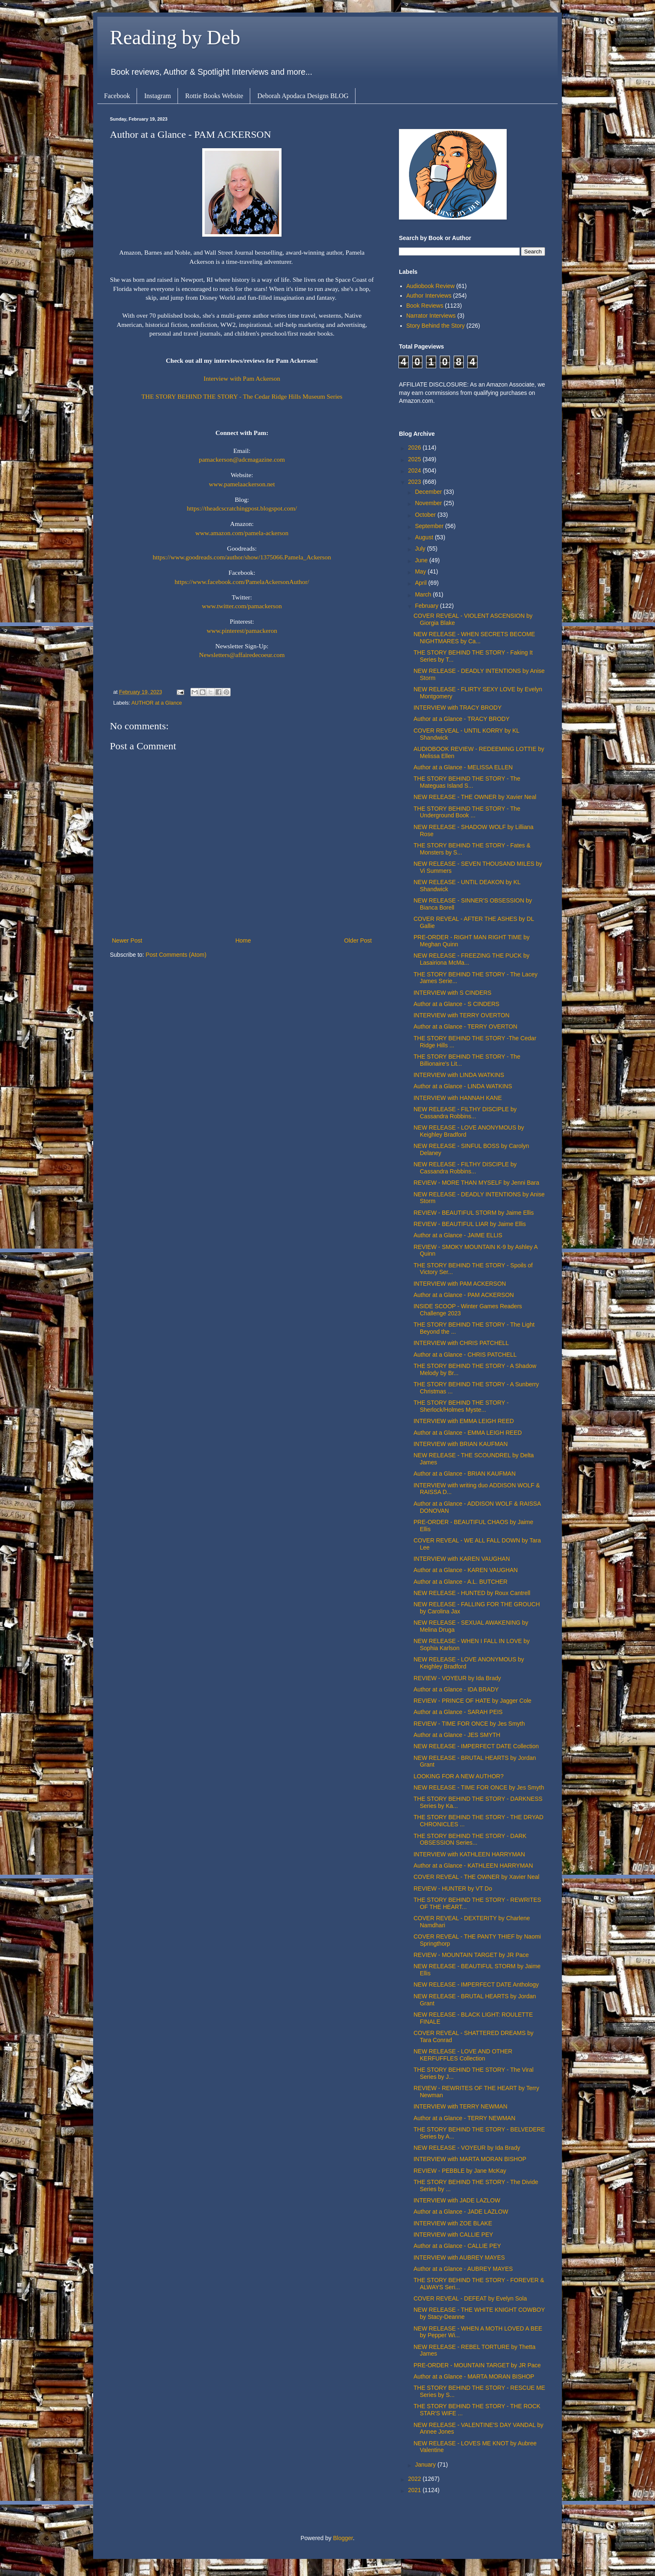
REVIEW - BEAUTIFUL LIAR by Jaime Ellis (470, 1224)
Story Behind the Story (435, 325)
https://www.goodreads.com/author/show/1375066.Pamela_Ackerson (242, 557)
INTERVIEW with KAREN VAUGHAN (462, 1558)
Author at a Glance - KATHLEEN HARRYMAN (473, 1865)
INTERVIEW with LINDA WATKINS (459, 1075)
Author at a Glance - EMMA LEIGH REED (468, 1432)
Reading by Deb (175, 37)
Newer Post (127, 940)
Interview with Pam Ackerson (241, 378)
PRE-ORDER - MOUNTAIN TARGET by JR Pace (477, 2365)
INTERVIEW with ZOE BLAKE (453, 2223)
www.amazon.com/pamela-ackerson (242, 532)
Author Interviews (429, 295)
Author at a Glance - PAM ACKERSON (464, 1295)
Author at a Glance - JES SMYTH (457, 1735)
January (426, 2464)
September (430, 526)
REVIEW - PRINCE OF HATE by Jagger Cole (472, 1700)
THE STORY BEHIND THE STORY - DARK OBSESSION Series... (470, 1839)
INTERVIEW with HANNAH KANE (458, 1098)
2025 (415, 459)
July (421, 548)
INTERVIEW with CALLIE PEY (453, 2234)
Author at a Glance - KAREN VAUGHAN (466, 1570)
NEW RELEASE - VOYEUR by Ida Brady (467, 2147)
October (426, 514)
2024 (415, 470)
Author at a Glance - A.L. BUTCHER (461, 1581)
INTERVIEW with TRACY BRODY (458, 707)
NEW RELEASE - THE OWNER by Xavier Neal (475, 797)
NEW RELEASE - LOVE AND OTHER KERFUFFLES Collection (463, 2055)
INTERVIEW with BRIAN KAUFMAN (461, 1444)
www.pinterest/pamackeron (242, 630)
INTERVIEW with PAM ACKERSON (460, 1283)
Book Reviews (425, 305)
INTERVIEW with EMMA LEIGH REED (464, 1421)
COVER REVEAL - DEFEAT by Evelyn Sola (470, 2298)
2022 (415, 2478)
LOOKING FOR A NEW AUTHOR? (458, 1776)
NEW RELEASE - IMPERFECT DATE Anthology (476, 1984)
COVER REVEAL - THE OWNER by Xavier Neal (476, 1876)
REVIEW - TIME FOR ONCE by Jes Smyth (469, 1723)
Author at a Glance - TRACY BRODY (462, 718)
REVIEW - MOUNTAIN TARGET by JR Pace (471, 1955)
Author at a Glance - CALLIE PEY (457, 2245)
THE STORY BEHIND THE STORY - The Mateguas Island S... (467, 782)
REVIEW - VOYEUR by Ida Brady (457, 1678)
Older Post (358, 940)
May (421, 571)
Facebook (117, 95)
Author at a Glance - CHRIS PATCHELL (465, 1354)
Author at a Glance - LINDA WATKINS (463, 1086)
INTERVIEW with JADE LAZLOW (457, 2200)
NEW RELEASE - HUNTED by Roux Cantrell (472, 1593)
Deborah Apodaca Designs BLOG (302, 95)
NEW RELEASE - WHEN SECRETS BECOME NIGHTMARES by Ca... (474, 638)
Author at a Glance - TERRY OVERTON (465, 1026)
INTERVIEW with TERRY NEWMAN (461, 2106)
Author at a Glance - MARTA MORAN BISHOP (474, 2376)
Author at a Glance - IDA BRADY (456, 1689)
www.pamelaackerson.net (242, 484)
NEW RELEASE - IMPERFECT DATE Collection (476, 1746)
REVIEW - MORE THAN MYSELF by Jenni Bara (476, 1182)
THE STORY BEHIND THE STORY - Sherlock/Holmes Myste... (461, 1406)
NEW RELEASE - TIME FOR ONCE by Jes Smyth (479, 1787)
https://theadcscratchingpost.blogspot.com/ (242, 508)
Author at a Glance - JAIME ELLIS (458, 1235)
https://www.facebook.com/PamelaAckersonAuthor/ (242, 581)
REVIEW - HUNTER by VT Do (453, 1888)
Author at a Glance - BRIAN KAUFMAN (464, 1473)
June (422, 560)
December (429, 491)
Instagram (157, 95)
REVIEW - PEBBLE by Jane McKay (460, 2170)
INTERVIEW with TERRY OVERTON (462, 1015)
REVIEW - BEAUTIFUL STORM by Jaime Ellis (474, 1212)
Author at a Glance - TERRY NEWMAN (464, 2118)
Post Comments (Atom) (176, 954)
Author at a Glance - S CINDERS (456, 1004)
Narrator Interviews (431, 315)
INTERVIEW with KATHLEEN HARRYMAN (469, 1854)
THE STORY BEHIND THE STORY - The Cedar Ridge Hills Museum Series (241, 396)
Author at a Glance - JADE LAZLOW (461, 2211)
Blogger (343, 2538)
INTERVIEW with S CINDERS (452, 992)
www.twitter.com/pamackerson (242, 605)
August (424, 537)
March (424, 594)
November (429, 503)
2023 (415, 481)
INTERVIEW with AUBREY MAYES (459, 2257)
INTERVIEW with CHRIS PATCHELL (461, 1343)
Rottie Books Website (214, 95)
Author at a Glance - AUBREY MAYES (463, 2268)
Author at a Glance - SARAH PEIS (458, 1712)
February (427, 605)
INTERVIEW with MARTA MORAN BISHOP (470, 2159)
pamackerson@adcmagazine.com (242, 459)
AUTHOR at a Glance (156, 703)
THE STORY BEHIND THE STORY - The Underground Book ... (467, 812)
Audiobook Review (430, 286)
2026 (415, 447)
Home (243, 940)
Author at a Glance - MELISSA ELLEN (463, 767)
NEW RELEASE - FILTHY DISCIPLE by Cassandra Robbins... (465, 1113)
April (421, 582)
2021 (415, 2490)
